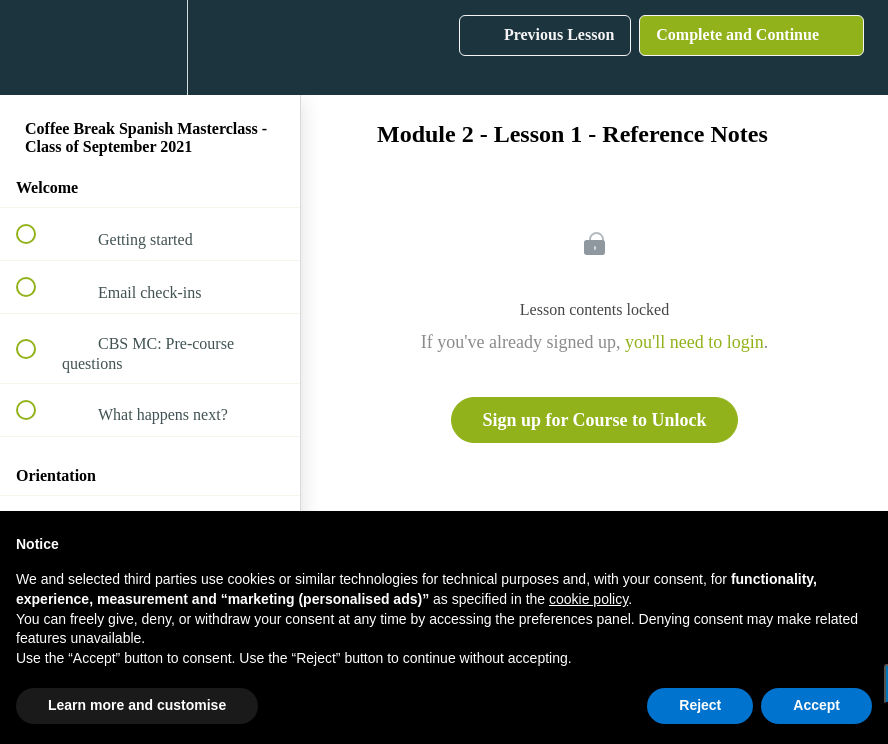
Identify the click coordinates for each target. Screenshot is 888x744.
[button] (37, 47)
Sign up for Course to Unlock (594, 420)
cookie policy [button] (588, 599)
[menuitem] (150, 47)
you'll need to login (694, 342)
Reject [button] (700, 705)
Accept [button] (816, 705)
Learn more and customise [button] (137, 705)
